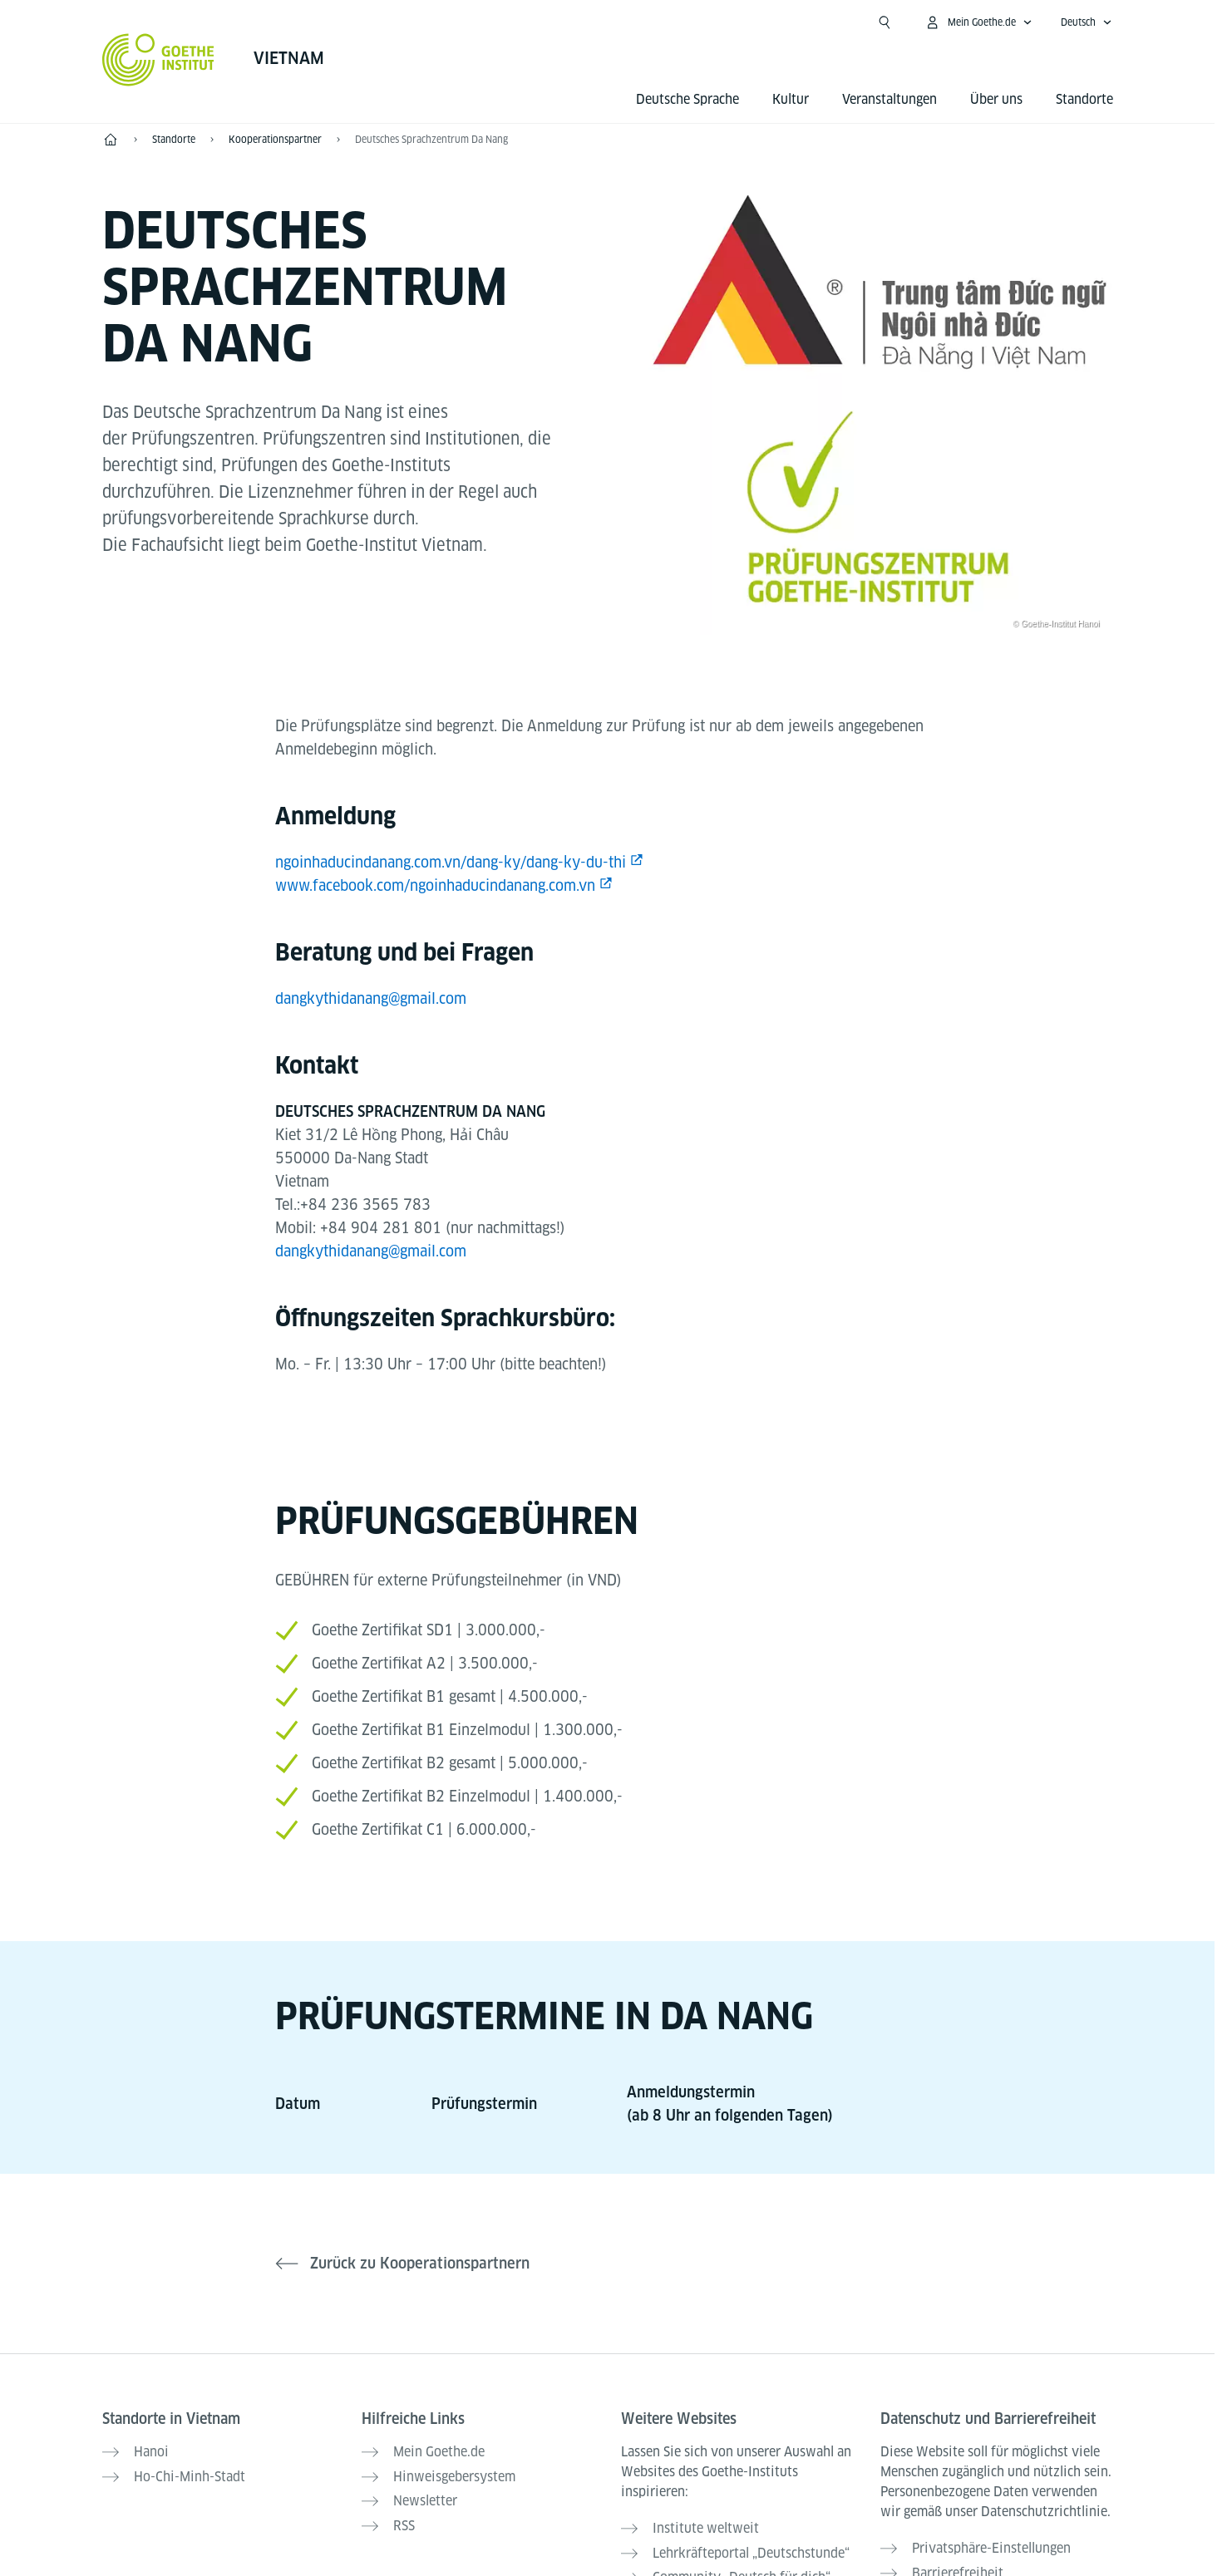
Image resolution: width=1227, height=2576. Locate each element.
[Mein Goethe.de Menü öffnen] (978, 22)
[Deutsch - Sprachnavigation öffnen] (1086, 22)
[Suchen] (884, 22)
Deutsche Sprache (687, 99)
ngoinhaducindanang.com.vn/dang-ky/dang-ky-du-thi (450, 862)
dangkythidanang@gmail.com (370, 998)
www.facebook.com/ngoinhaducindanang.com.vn (435, 885)
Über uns (996, 99)
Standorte (1084, 99)
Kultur (790, 99)
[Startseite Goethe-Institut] (158, 59)
